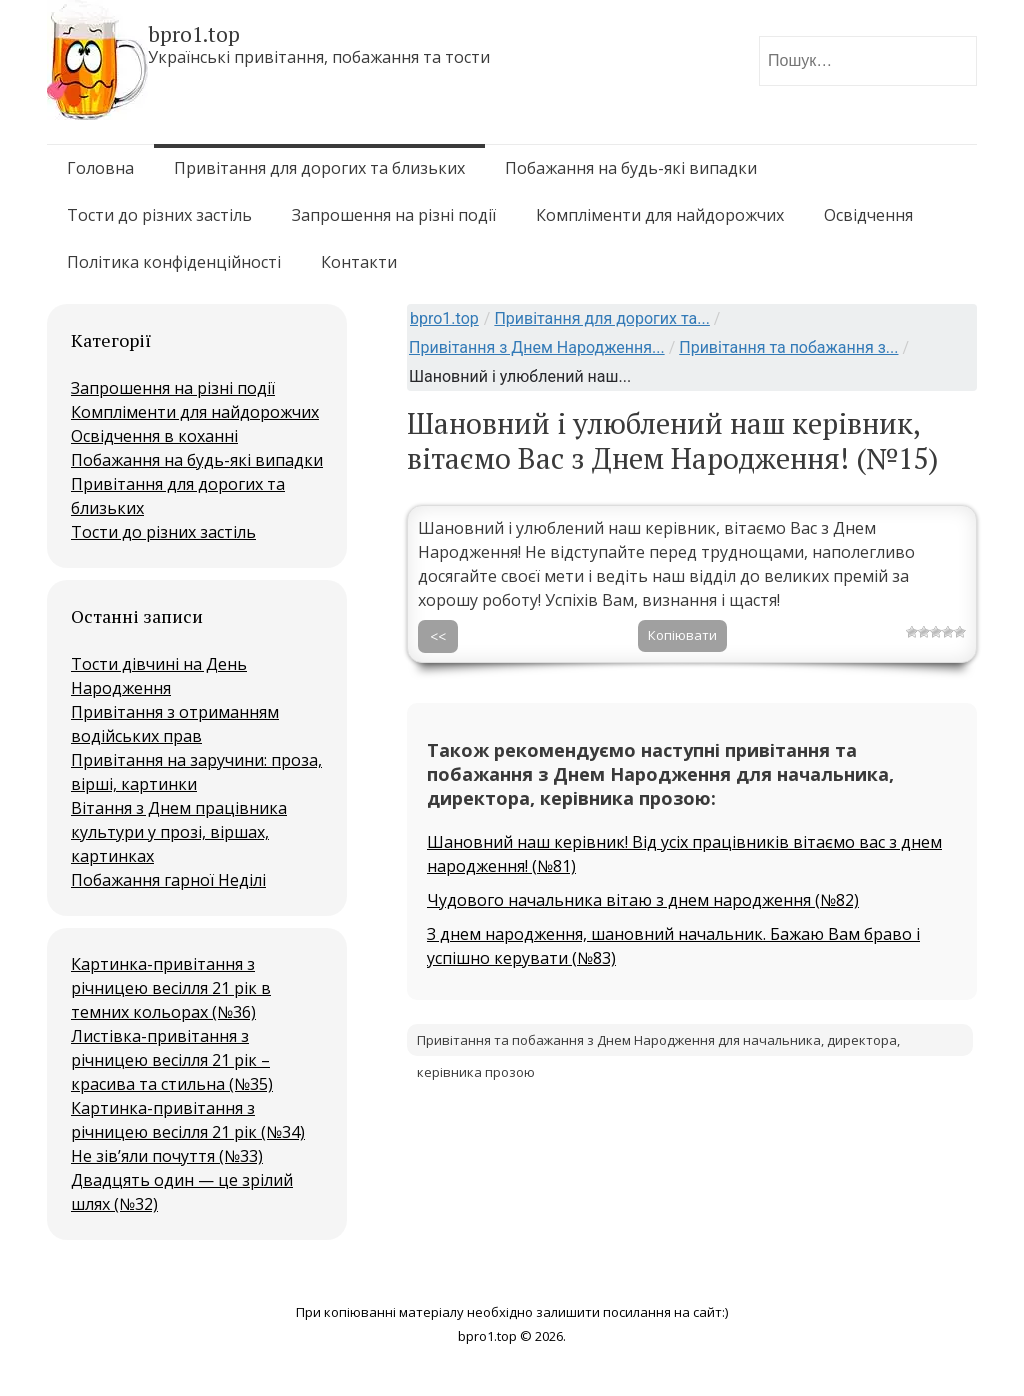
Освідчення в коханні (154, 436)
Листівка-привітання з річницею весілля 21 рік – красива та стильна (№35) (172, 1060)
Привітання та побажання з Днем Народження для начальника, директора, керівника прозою (658, 1043)
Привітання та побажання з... (788, 347)
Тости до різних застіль (159, 215)
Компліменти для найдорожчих (660, 215)
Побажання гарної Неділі (168, 880)
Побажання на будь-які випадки (631, 168)
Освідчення (868, 215)
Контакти (359, 262)
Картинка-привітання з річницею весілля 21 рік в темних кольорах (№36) (171, 988)
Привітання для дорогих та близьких (319, 168)
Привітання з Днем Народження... (537, 347)
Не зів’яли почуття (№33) (167, 1156)
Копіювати (682, 635)
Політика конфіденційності (174, 262)
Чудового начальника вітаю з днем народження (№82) (643, 900)
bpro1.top (444, 318)
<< (438, 636)
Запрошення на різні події (394, 215)
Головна (100, 168)
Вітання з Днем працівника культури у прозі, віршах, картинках (179, 832)
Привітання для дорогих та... (601, 318)
